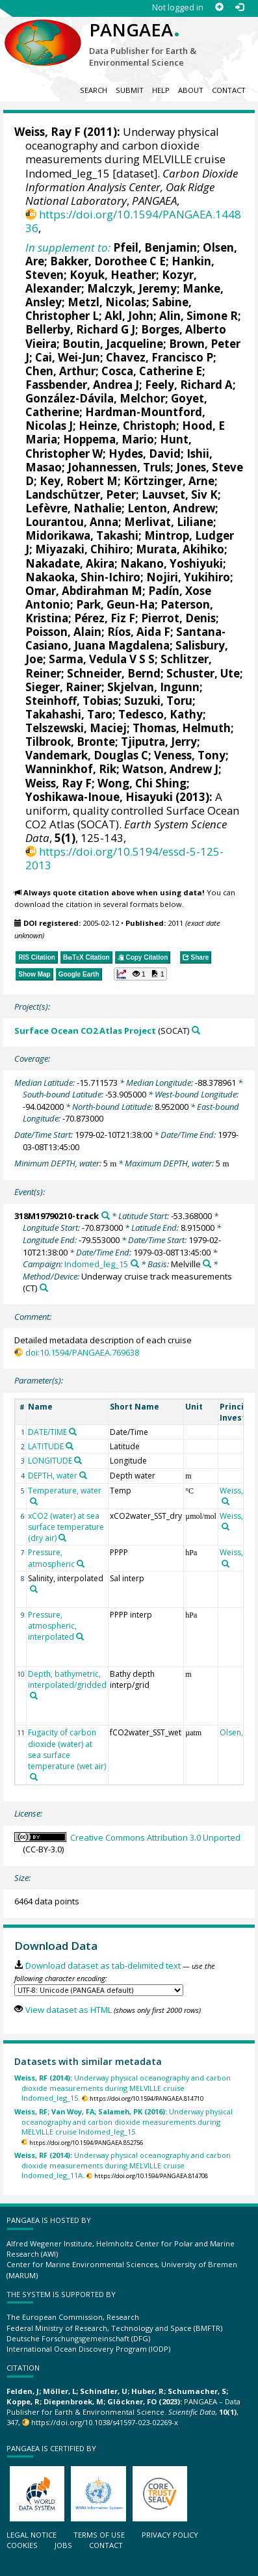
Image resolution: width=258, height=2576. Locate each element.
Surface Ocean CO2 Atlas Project (85, 1030)
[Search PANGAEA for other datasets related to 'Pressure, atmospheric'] (80, 1564)
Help (161, 90)
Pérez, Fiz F (104, 618)
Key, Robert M (79, 480)
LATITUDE (46, 1446)
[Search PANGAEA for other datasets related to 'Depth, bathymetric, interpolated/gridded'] (34, 1696)
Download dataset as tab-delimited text (103, 1965)
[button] (140, 973)
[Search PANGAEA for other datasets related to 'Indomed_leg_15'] (135, 1263)
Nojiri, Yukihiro (188, 577)
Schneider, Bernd (114, 673)
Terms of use (99, 2535)
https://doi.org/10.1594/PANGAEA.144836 (133, 221)
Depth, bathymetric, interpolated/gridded (67, 1679)
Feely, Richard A (189, 384)
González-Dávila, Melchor (95, 398)
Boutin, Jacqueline (112, 343)
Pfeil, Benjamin (155, 247)
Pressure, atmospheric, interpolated (52, 1625)
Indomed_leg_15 (96, 1264)
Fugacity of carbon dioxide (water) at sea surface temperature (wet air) (67, 1749)
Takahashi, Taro (68, 714)
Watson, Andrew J (170, 768)
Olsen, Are (239, 1732)
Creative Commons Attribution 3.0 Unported (155, 1837)
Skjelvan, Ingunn (153, 686)
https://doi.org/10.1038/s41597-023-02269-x (104, 2422)
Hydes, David (145, 453)
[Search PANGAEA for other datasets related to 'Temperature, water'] (34, 1501)
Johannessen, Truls (119, 467)
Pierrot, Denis (178, 618)
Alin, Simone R (198, 315)
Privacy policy (170, 2535)
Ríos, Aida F (138, 631)
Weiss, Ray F (47, 131)
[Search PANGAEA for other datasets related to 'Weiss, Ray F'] (225, 1501)
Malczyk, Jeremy (132, 288)
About (190, 90)
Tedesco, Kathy (160, 714)
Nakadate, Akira (69, 563)
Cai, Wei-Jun (67, 357)
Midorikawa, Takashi (81, 535)
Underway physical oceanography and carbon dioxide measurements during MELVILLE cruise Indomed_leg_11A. (122, 2165)
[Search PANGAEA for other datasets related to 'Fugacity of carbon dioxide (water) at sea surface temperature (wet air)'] (34, 1777)
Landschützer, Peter (80, 494)
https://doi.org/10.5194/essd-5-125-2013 (124, 858)
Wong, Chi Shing (142, 783)
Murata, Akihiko (180, 549)
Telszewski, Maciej (76, 727)
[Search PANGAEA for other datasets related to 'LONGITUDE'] (78, 1460)
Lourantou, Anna (71, 521)
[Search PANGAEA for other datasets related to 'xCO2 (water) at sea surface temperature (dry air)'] (62, 1538)
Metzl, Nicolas (107, 302)
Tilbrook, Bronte (70, 741)
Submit (130, 90)
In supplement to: (67, 247)
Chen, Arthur (60, 370)
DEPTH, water (52, 1475)
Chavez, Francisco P (159, 357)
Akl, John (129, 315)
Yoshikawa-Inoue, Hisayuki (99, 796)
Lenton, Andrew (171, 508)
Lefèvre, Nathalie (73, 508)
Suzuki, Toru (158, 700)
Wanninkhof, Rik (70, 768)
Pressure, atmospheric (51, 1558)
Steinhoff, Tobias (71, 700)
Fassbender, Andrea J (82, 384)
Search (93, 90)
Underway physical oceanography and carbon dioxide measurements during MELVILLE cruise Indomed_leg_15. (122, 2088)
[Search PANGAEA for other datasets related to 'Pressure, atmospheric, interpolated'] (80, 1636)
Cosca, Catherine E (151, 370)
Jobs (63, 2545)
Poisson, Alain (63, 631)
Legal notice (31, 2535)
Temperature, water (64, 1490)
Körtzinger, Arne (168, 480)
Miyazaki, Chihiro (82, 549)
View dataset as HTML (68, 2010)
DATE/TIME (47, 1432)
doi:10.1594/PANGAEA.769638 (82, 1352)
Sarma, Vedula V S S (102, 658)
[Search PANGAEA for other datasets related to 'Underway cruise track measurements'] (44, 1287)
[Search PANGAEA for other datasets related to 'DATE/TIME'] (73, 1432)
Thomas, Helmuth (182, 727)
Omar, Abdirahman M (83, 590)
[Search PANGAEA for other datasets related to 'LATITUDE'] (69, 1446)
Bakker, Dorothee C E (108, 261)
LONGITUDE (50, 1460)
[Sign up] (219, 7)
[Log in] (239, 7)
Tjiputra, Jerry (159, 741)
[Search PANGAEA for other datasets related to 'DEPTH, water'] (83, 1475)
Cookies (22, 2545)
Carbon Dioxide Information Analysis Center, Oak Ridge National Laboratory (131, 187)
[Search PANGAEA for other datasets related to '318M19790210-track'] (105, 1215)
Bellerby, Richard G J (80, 329)
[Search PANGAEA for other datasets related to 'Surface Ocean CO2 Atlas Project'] (196, 1030)
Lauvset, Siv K (180, 494)
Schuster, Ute (203, 673)
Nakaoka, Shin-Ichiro (82, 577)
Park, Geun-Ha (115, 604)
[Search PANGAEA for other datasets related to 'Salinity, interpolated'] (34, 1589)
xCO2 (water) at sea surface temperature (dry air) (66, 1527)
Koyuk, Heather (113, 274)
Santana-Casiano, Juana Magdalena (125, 638)
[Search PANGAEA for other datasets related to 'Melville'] (207, 1263)
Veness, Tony (190, 755)
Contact (229, 90)
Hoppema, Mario (108, 439)
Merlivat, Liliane (168, 521)
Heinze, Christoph (127, 425)
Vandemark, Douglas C (86, 755)
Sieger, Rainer (63, 686)
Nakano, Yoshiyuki (171, 563)
